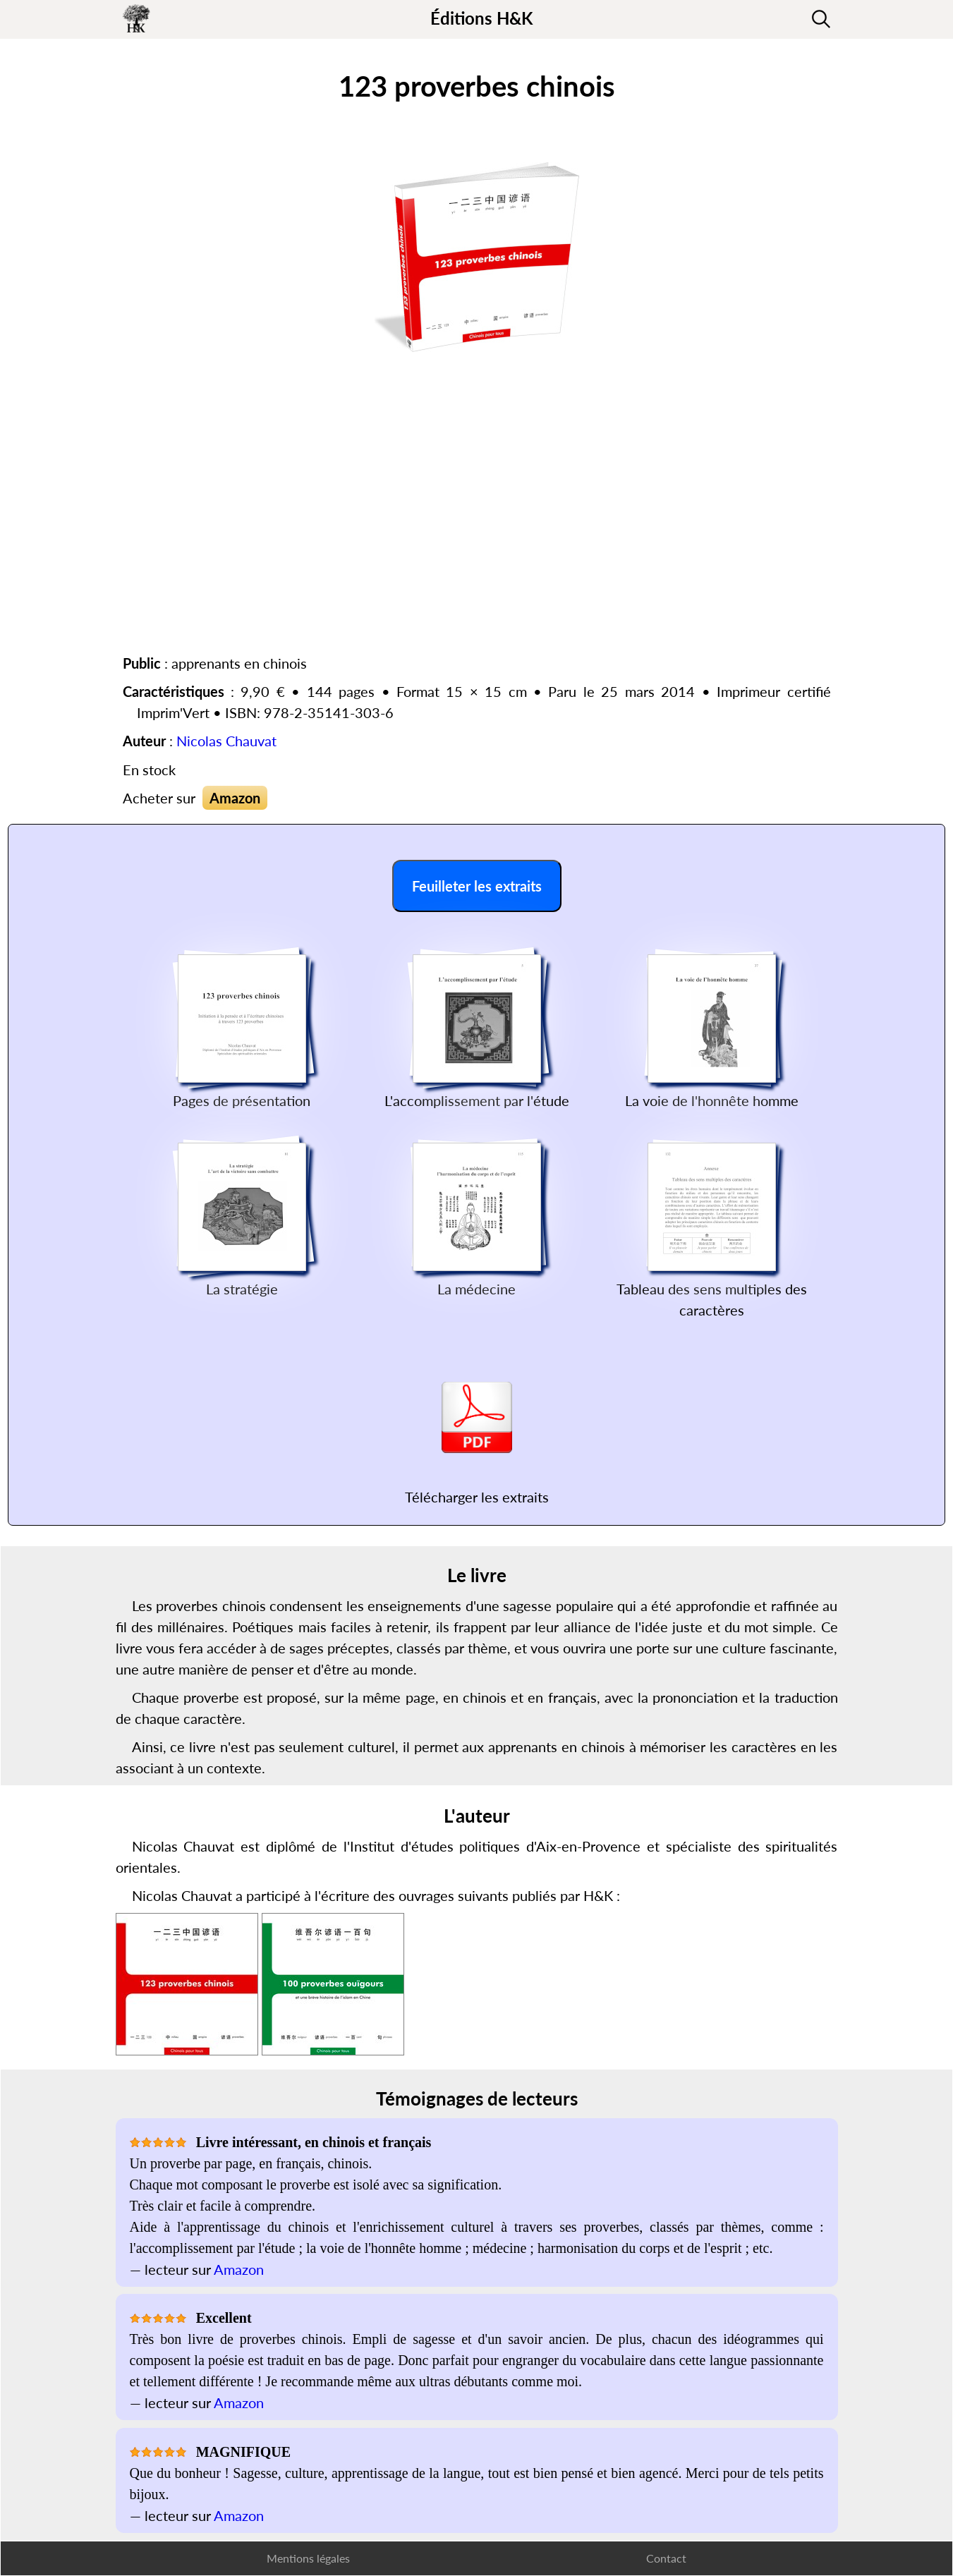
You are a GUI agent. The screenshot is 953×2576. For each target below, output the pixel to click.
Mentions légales (308, 2558)
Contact (666, 2558)
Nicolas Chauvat (226, 740)
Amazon (235, 797)
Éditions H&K (481, 18)
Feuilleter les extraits (477, 885)
